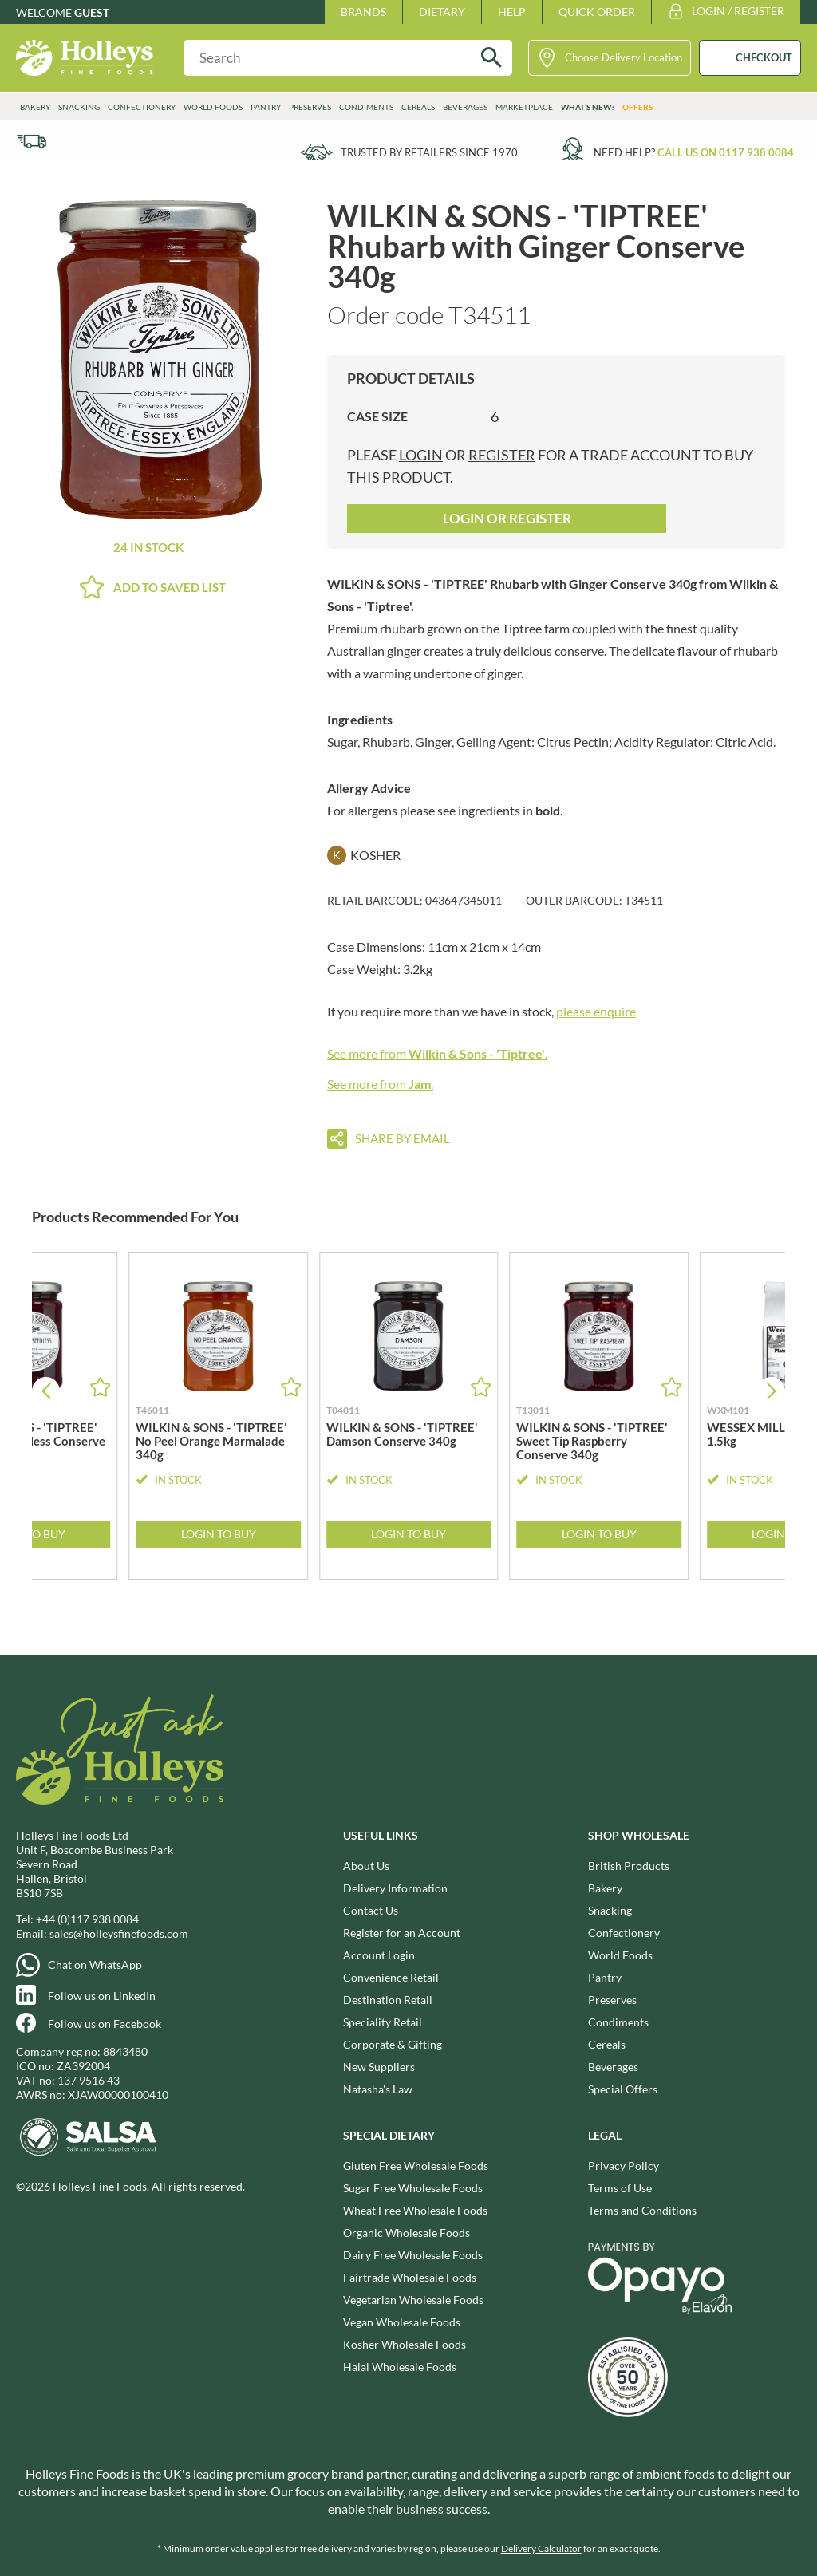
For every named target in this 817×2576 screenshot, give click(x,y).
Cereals (418, 107)
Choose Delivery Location (623, 57)
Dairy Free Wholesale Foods (413, 2255)
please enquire (596, 1011)
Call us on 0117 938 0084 (725, 152)
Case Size (377, 416)
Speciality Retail (382, 2022)
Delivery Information (395, 1888)
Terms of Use (620, 2188)
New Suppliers (379, 2066)
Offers (637, 107)
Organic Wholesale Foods (406, 2232)
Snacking (79, 107)
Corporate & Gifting (392, 2044)
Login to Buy (218, 1533)
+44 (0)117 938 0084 (87, 1919)
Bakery (35, 107)
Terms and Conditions (642, 2210)
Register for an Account (401, 1932)
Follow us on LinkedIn (102, 1995)
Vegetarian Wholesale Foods (413, 2299)
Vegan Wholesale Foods (401, 2322)
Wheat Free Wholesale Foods (415, 2210)
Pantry (266, 107)
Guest (91, 12)
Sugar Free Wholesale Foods (413, 2188)
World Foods (213, 107)
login (421, 455)
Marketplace (524, 107)
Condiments (366, 107)
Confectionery (142, 107)
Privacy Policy (623, 2165)
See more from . (437, 1053)
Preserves (310, 107)
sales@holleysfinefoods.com (118, 1933)
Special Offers (622, 2089)
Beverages (465, 107)
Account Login (379, 1955)
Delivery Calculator (541, 2548)
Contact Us (370, 1910)
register (501, 455)
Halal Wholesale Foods (399, 2366)
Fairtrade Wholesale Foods (409, 2277)
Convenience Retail (391, 1977)
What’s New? (587, 107)
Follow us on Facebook (104, 2023)
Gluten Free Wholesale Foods (415, 2165)
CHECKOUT (764, 57)
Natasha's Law (377, 2089)
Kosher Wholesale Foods (404, 2344)
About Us (366, 1865)
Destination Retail (387, 1999)
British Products (628, 1865)
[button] (771, 1391)
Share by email (402, 1138)
